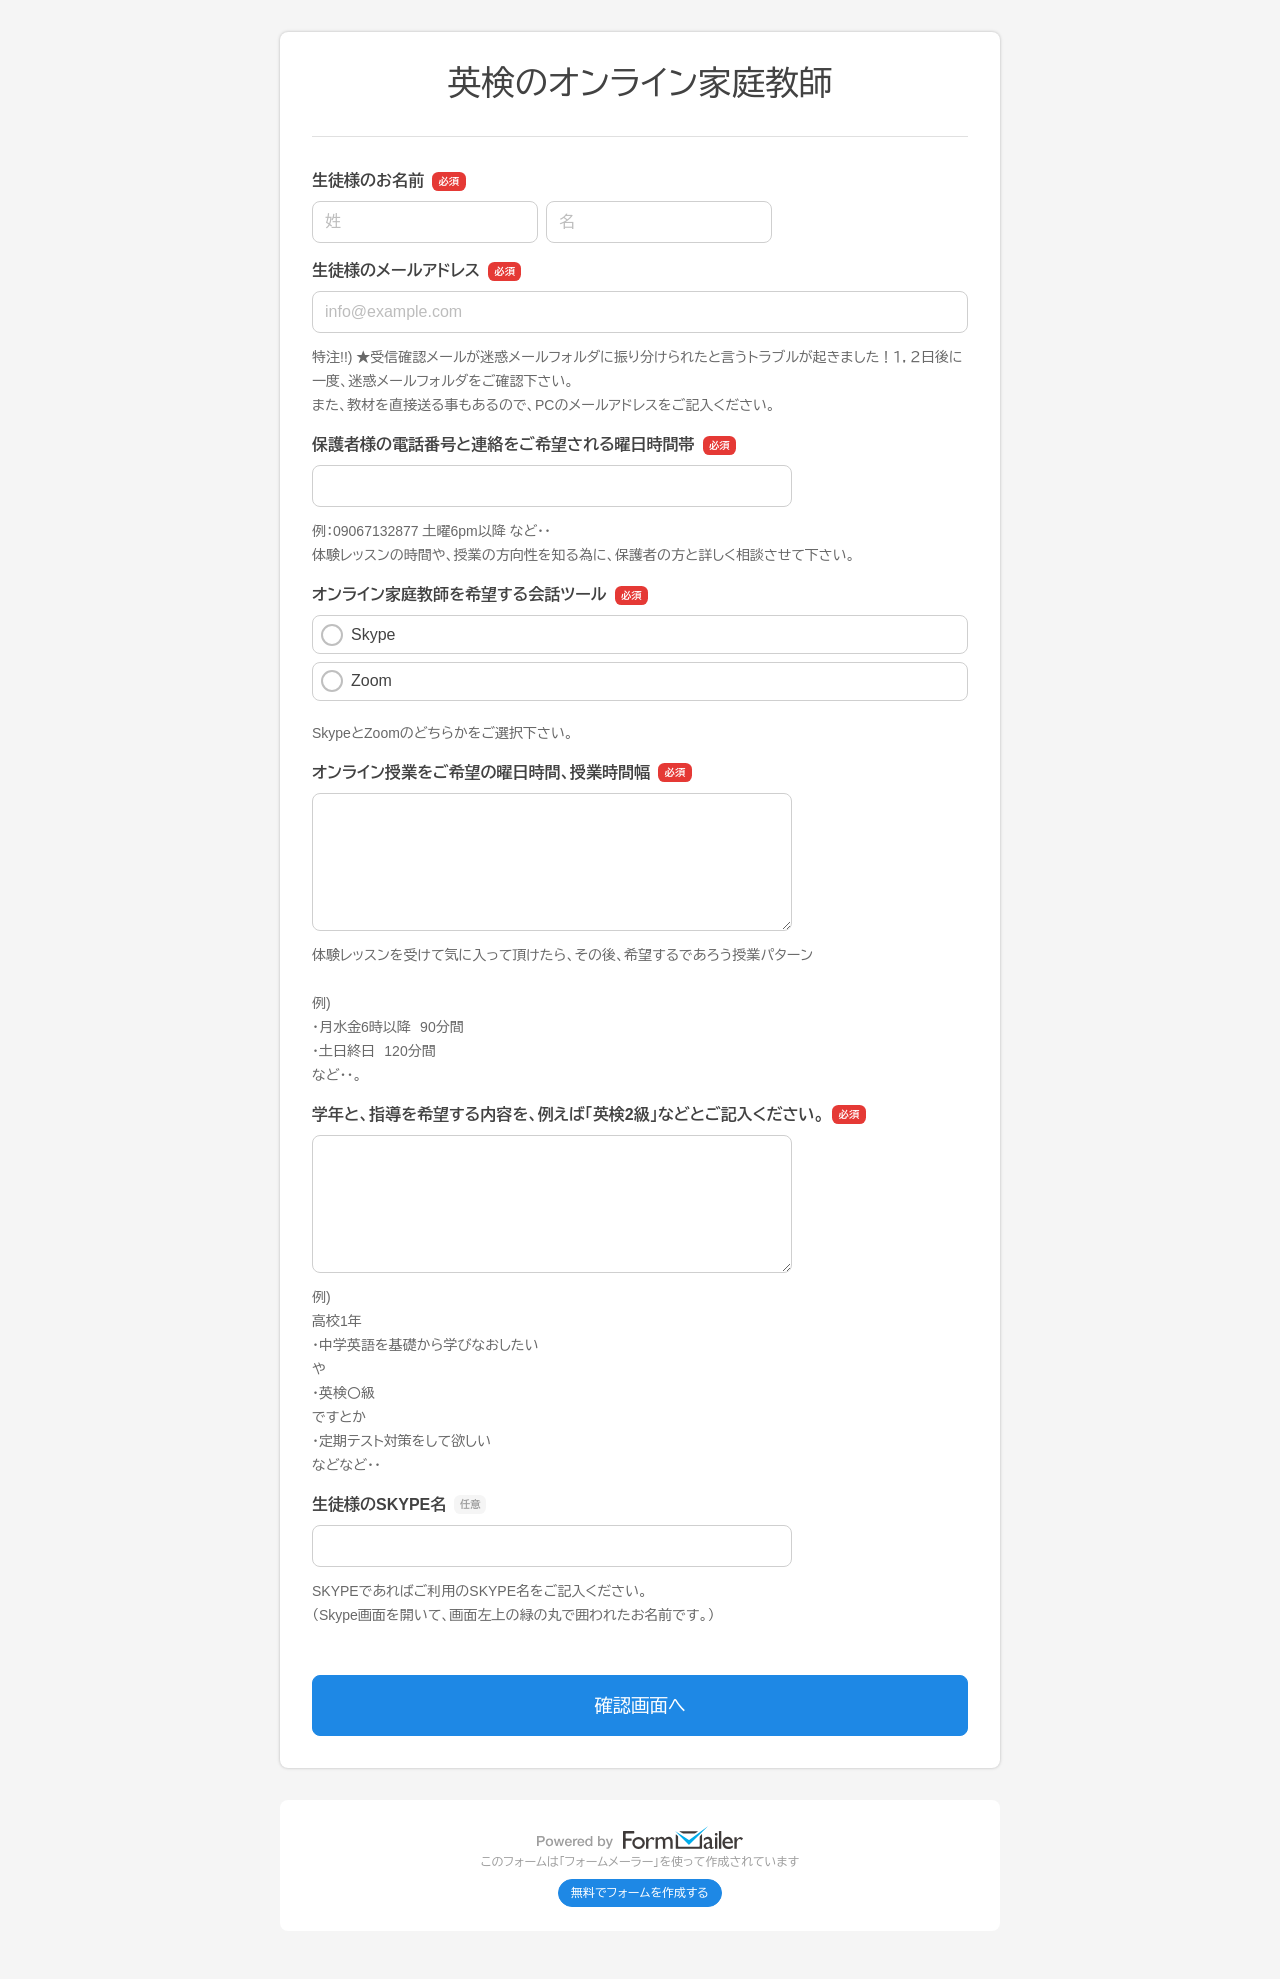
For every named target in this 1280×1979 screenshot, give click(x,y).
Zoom (356, 681)
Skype (358, 635)
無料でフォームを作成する (640, 1893)
